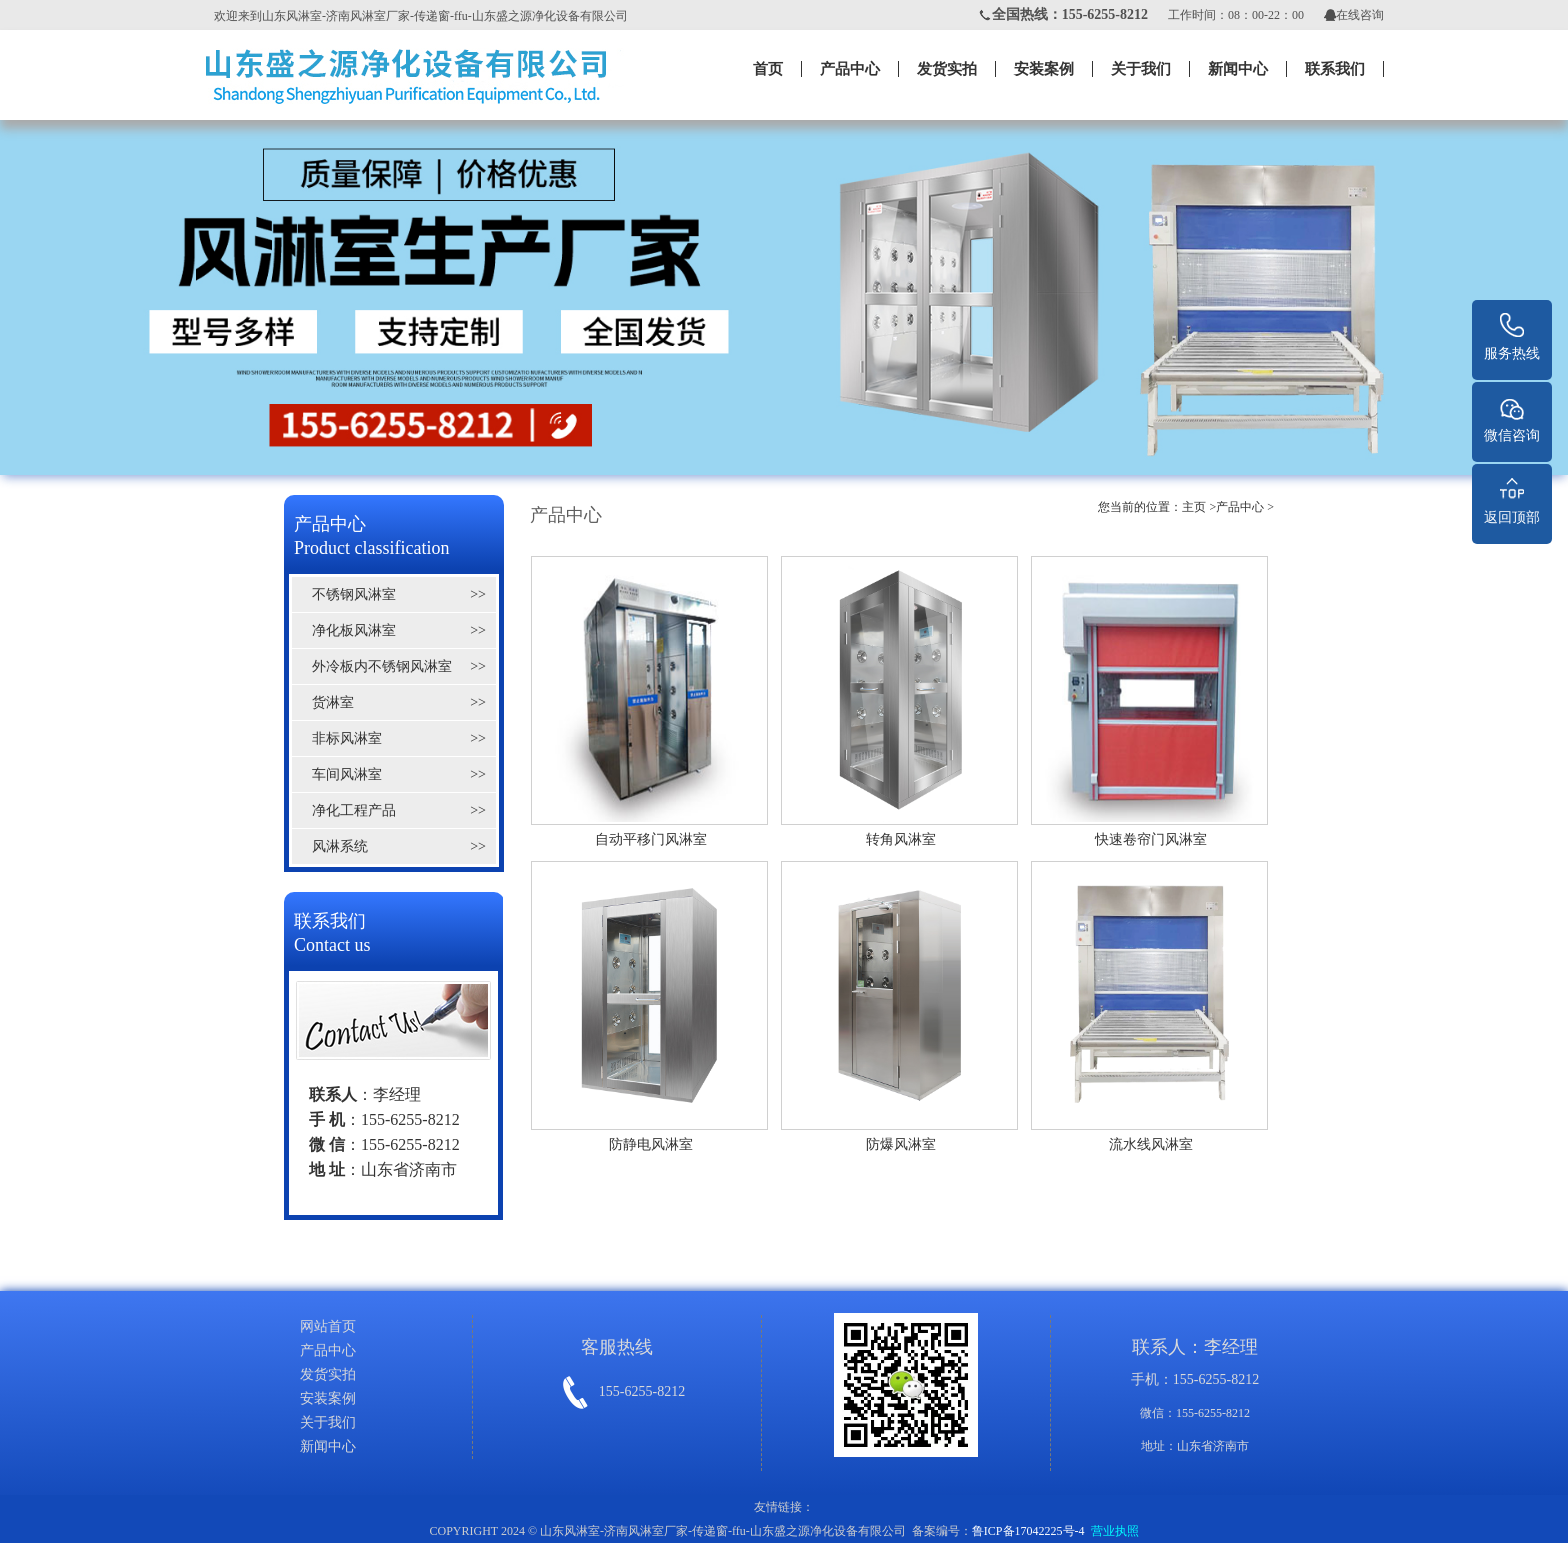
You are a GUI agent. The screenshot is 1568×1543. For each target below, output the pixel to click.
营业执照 (1115, 1531)
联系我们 (1335, 69)
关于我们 (1141, 69)
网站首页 (328, 1326)
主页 (1194, 507)
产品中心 (850, 69)
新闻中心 (1238, 69)
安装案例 (1044, 69)
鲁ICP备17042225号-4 (1028, 1531)
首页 (768, 69)
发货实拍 (947, 69)
